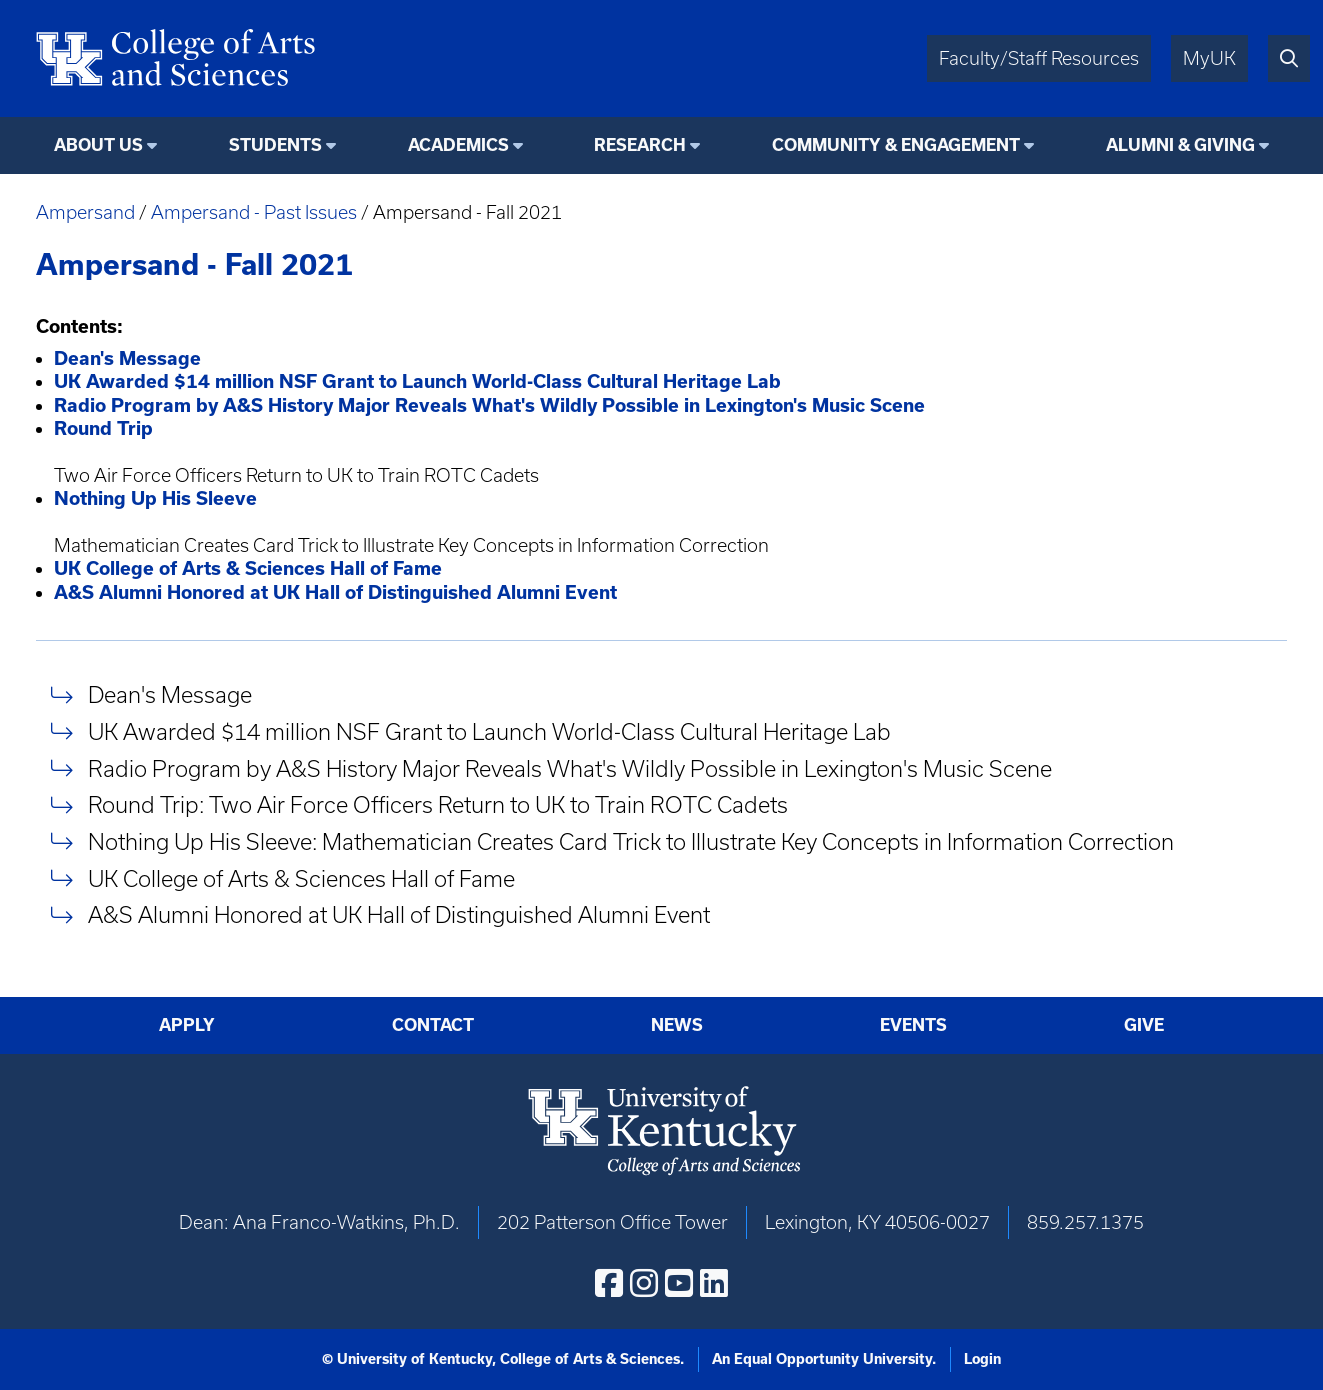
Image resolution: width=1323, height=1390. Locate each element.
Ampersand (85, 212)
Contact (433, 1025)
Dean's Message (170, 695)
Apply (187, 1025)
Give (1144, 1025)
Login (982, 1359)
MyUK (1209, 58)
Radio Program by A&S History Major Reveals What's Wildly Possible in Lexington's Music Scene (570, 768)
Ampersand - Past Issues (254, 212)
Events (913, 1025)
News (677, 1025)
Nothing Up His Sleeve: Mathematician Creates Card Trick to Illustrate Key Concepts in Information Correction (631, 841)
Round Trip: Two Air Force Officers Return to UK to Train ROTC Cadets (438, 805)
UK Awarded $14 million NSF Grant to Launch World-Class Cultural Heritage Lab (489, 731)
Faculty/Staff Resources (1039, 58)
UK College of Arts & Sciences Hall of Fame (301, 878)
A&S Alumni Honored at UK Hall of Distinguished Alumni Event (399, 915)
